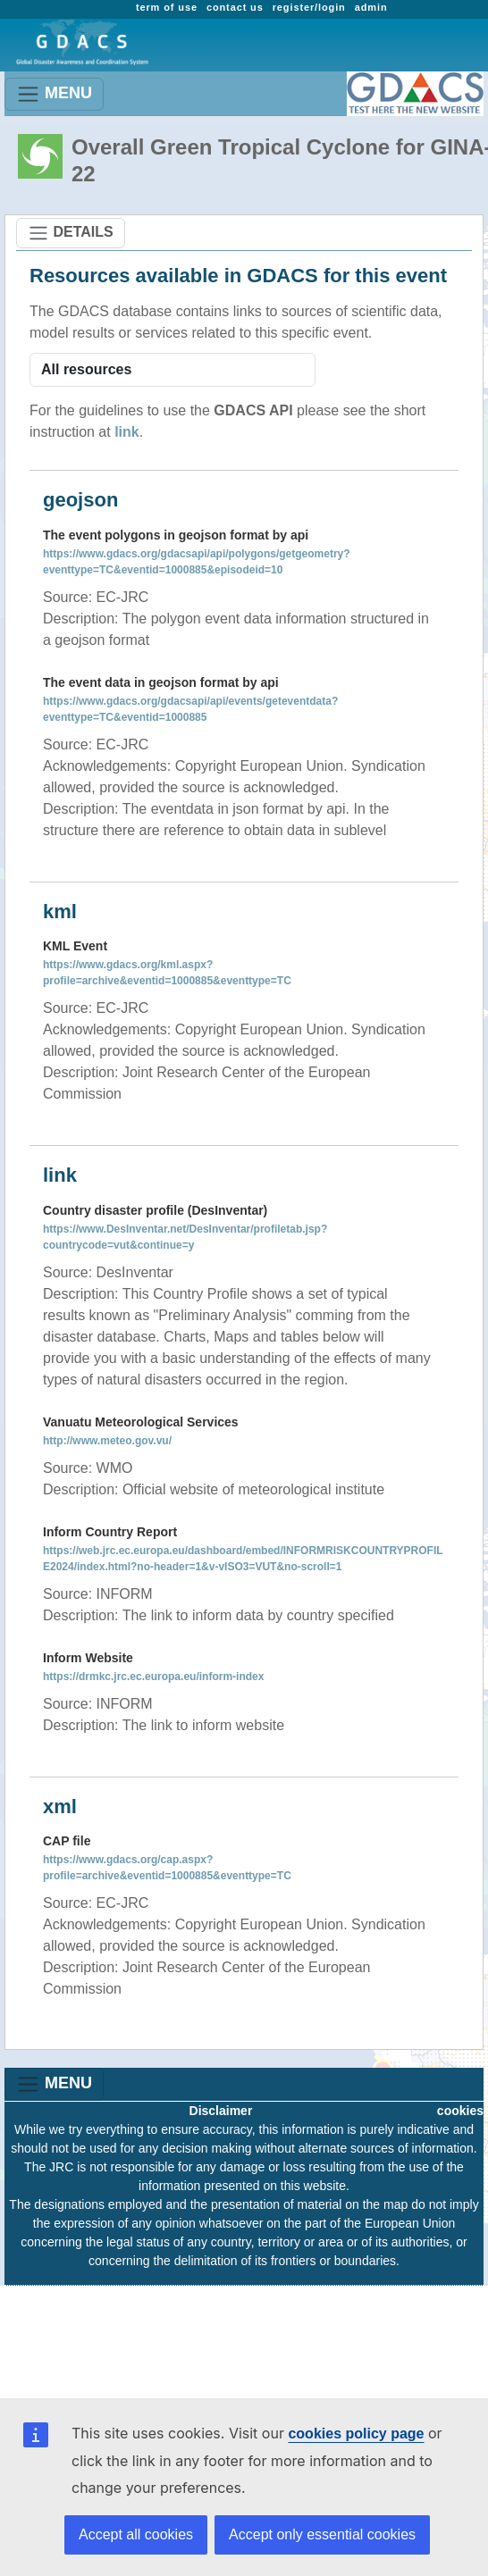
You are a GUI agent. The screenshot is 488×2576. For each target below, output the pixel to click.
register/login (309, 7)
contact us (235, 7)
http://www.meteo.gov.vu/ (107, 1440)
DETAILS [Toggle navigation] (71, 233)
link (126, 431)
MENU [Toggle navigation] (54, 94)
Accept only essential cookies (322, 2534)
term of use (167, 7)
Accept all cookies (136, 2534)
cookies (460, 2110)
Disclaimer (221, 2110)
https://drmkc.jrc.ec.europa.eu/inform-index (153, 1676)
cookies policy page (356, 2433)
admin (371, 7)
